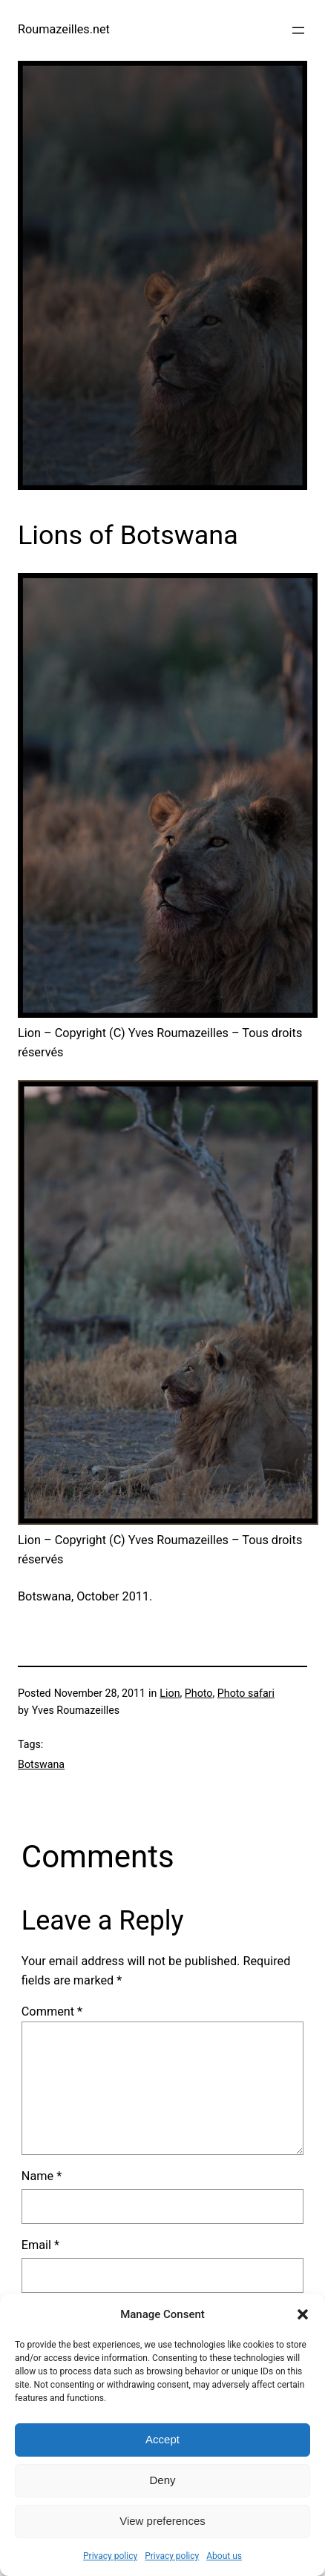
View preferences (162, 2520)
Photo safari (246, 1693)
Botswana (41, 1764)
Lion (170, 1693)
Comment (52, 2011)
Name (42, 2176)
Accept (162, 2439)
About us (224, 2556)
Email (40, 2245)
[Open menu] (298, 30)
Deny (162, 2480)
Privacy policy (110, 2556)
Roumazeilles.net (64, 29)
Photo (199, 1693)
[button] (302, 2314)
